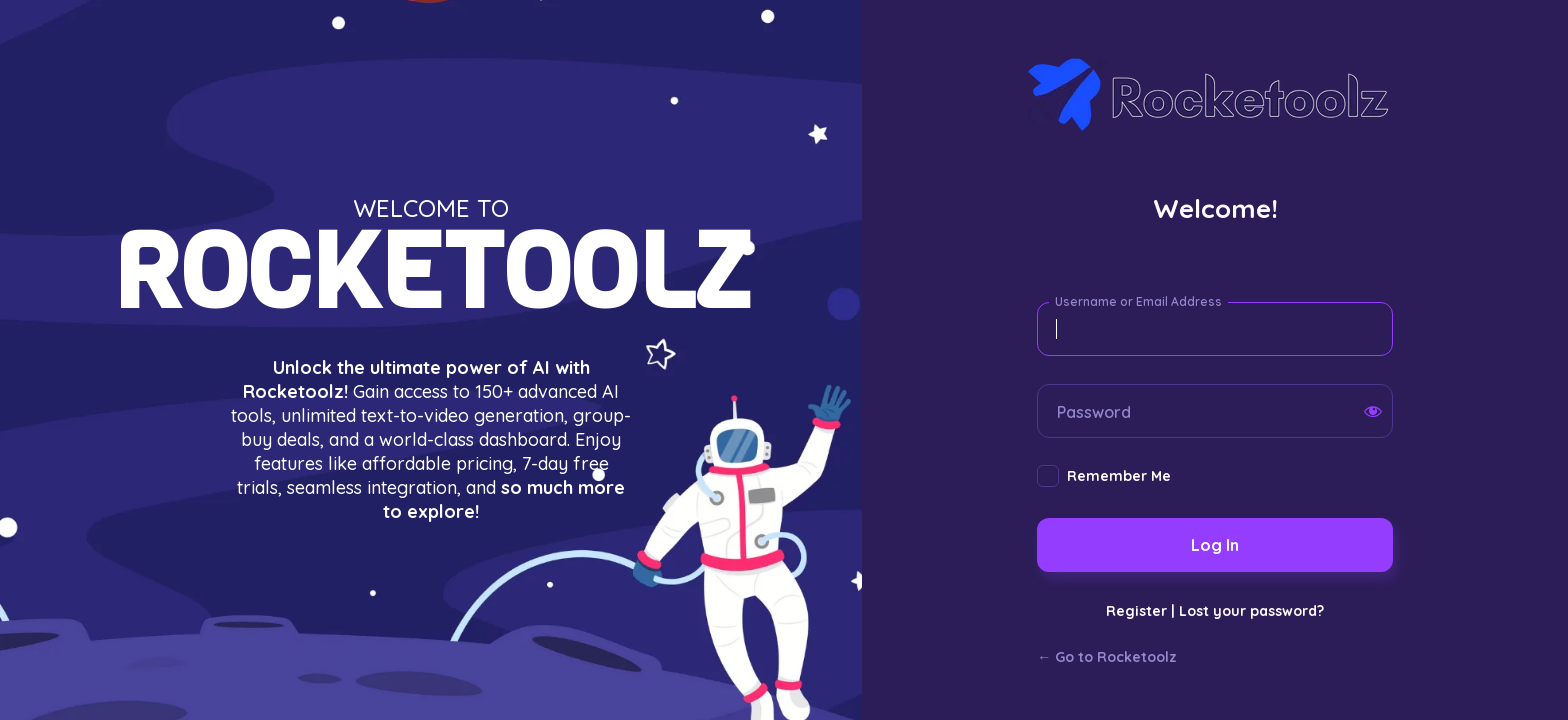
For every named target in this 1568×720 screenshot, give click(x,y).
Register (1136, 611)
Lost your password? (1251, 611)
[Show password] (1373, 411)
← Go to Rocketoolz (1107, 657)
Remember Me (1119, 476)
